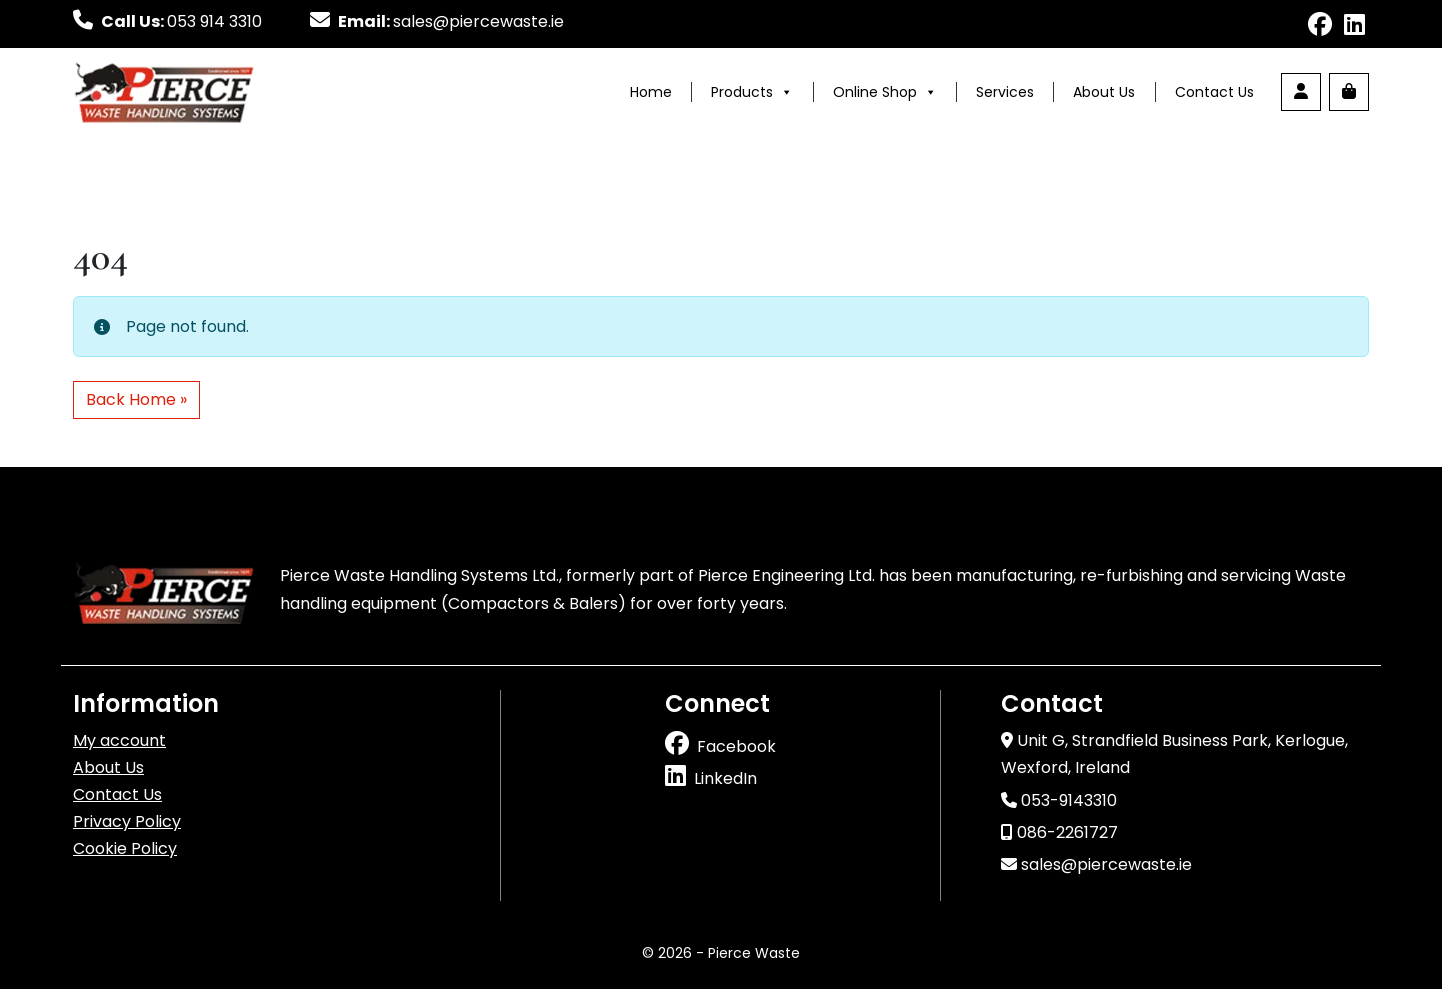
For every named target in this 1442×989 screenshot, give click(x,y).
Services (1005, 92)
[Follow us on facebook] (1320, 27)
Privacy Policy (127, 821)
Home (651, 92)
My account (119, 740)
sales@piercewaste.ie (1096, 864)
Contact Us (1214, 92)
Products (752, 92)
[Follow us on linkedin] (1354, 27)
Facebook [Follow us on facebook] (736, 746)
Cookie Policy (125, 848)
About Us (1104, 92)
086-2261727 (1059, 832)
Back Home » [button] (136, 399)
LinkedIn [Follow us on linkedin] (725, 778)
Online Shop (885, 92)
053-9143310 (1059, 800)
